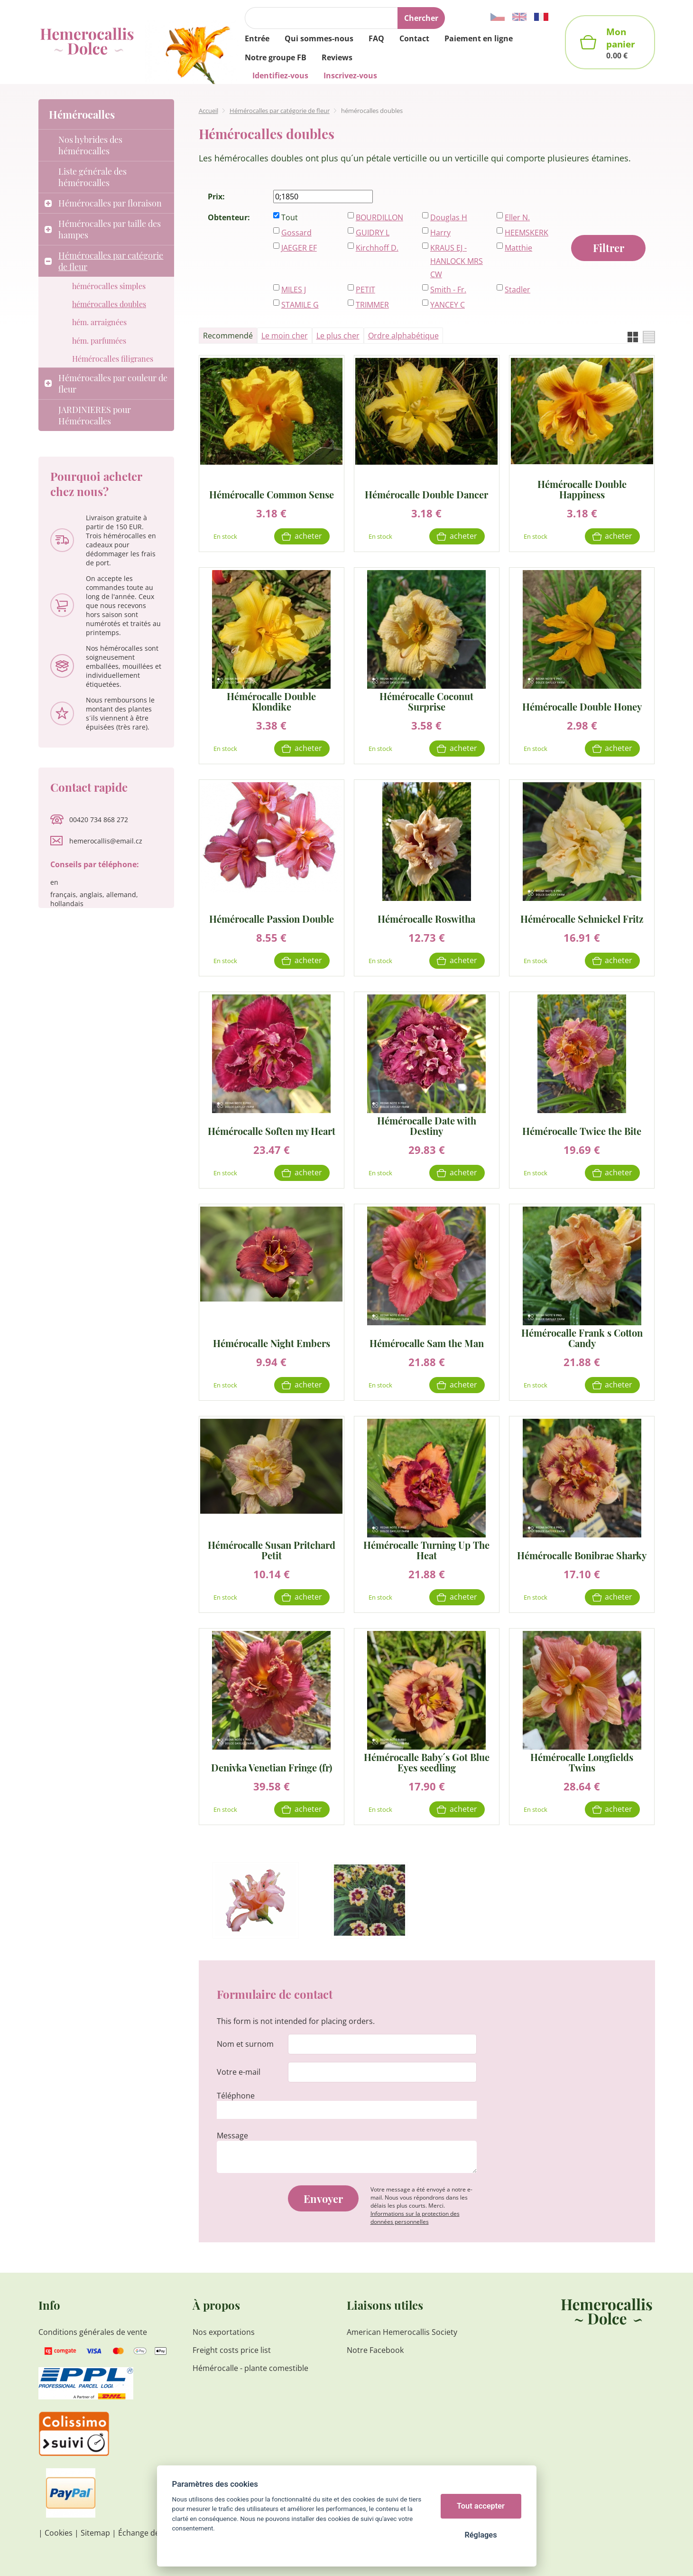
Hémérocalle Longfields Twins (581, 1762)
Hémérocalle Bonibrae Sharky (582, 1555)
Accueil (208, 110)
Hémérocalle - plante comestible (250, 2368)
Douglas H (448, 217)
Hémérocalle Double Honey (582, 706)
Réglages (480, 2534)
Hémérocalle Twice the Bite (581, 1130)
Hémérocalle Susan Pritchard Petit (271, 1550)
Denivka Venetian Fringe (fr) (271, 1767)
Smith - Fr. (448, 289)
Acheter (308, 536)
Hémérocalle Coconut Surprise (426, 701)
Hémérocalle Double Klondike (271, 701)
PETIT (365, 289)
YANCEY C (447, 305)
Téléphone (236, 2095)
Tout (289, 217)
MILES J (293, 289)
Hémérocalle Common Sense (271, 494)
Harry (440, 232)
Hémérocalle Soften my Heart (271, 1130)
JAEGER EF (299, 248)
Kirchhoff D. (377, 248)
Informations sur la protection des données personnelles (415, 2218)
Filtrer (608, 248)
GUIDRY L (372, 232)
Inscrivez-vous (350, 75)
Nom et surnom (245, 2044)
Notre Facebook (375, 2350)
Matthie (518, 248)
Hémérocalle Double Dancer (426, 494)
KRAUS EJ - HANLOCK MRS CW (456, 261)
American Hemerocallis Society (402, 2332)
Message (232, 2135)
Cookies (59, 2533)
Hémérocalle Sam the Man (427, 1343)
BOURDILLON (379, 217)
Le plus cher (338, 335)
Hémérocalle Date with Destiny (426, 1125)
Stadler (517, 289)
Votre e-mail (238, 2072)
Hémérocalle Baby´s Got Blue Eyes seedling (427, 1762)
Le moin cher (284, 335)
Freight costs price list (232, 2350)
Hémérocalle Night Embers (271, 1343)
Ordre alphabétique (403, 335)
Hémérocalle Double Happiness (582, 489)
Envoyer (323, 2199)
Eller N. (517, 217)
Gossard (296, 232)
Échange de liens (148, 2533)
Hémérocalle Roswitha (426, 918)
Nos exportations (224, 2332)
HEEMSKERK (526, 232)
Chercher (421, 18)
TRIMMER (372, 305)
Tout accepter (481, 2505)
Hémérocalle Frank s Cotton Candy (582, 1338)
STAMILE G (300, 305)
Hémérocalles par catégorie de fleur (280, 110)
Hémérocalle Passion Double (271, 918)
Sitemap (95, 2533)
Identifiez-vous (280, 75)
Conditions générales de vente (92, 2332)
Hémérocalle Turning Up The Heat (426, 1550)
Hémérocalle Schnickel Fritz (581, 918)
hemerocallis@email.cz (105, 840)
